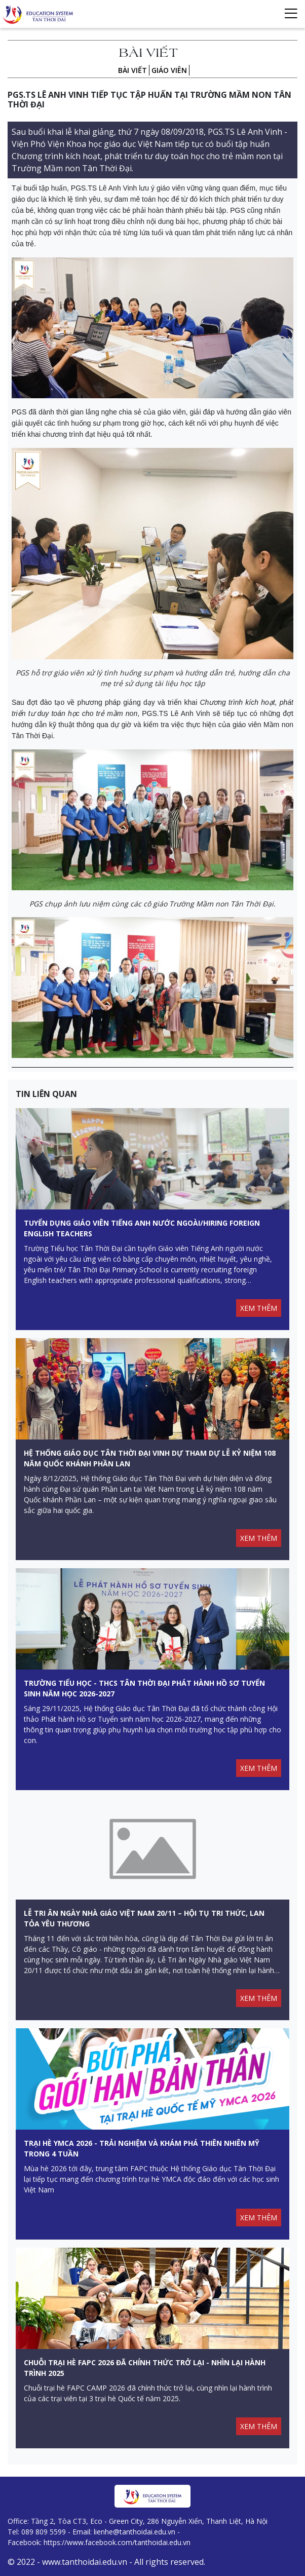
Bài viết (132, 70)
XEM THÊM (258, 1308)
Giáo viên (169, 70)
